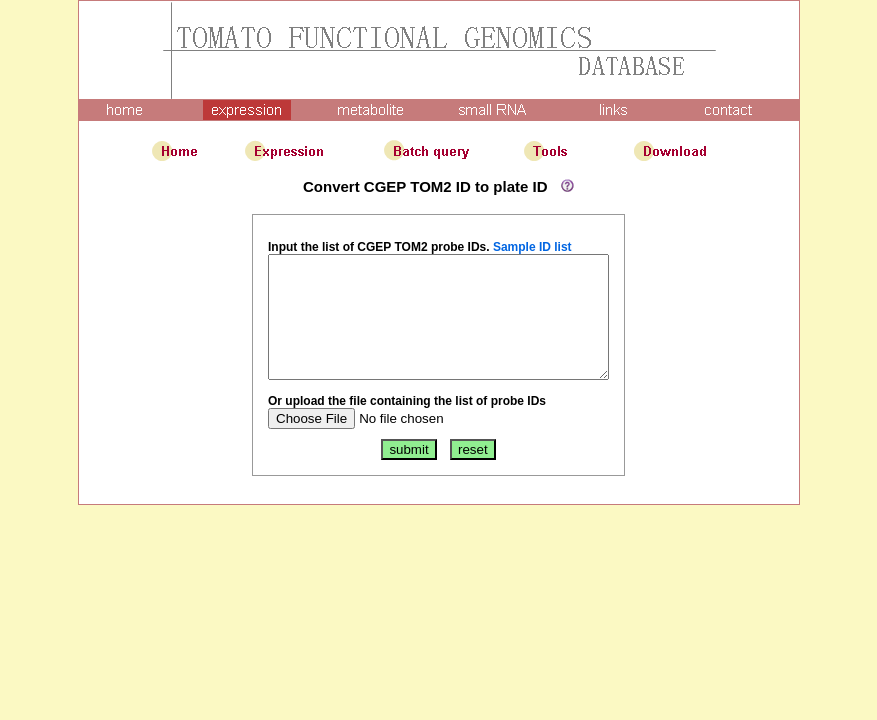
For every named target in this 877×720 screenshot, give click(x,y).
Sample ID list (512, 247)
